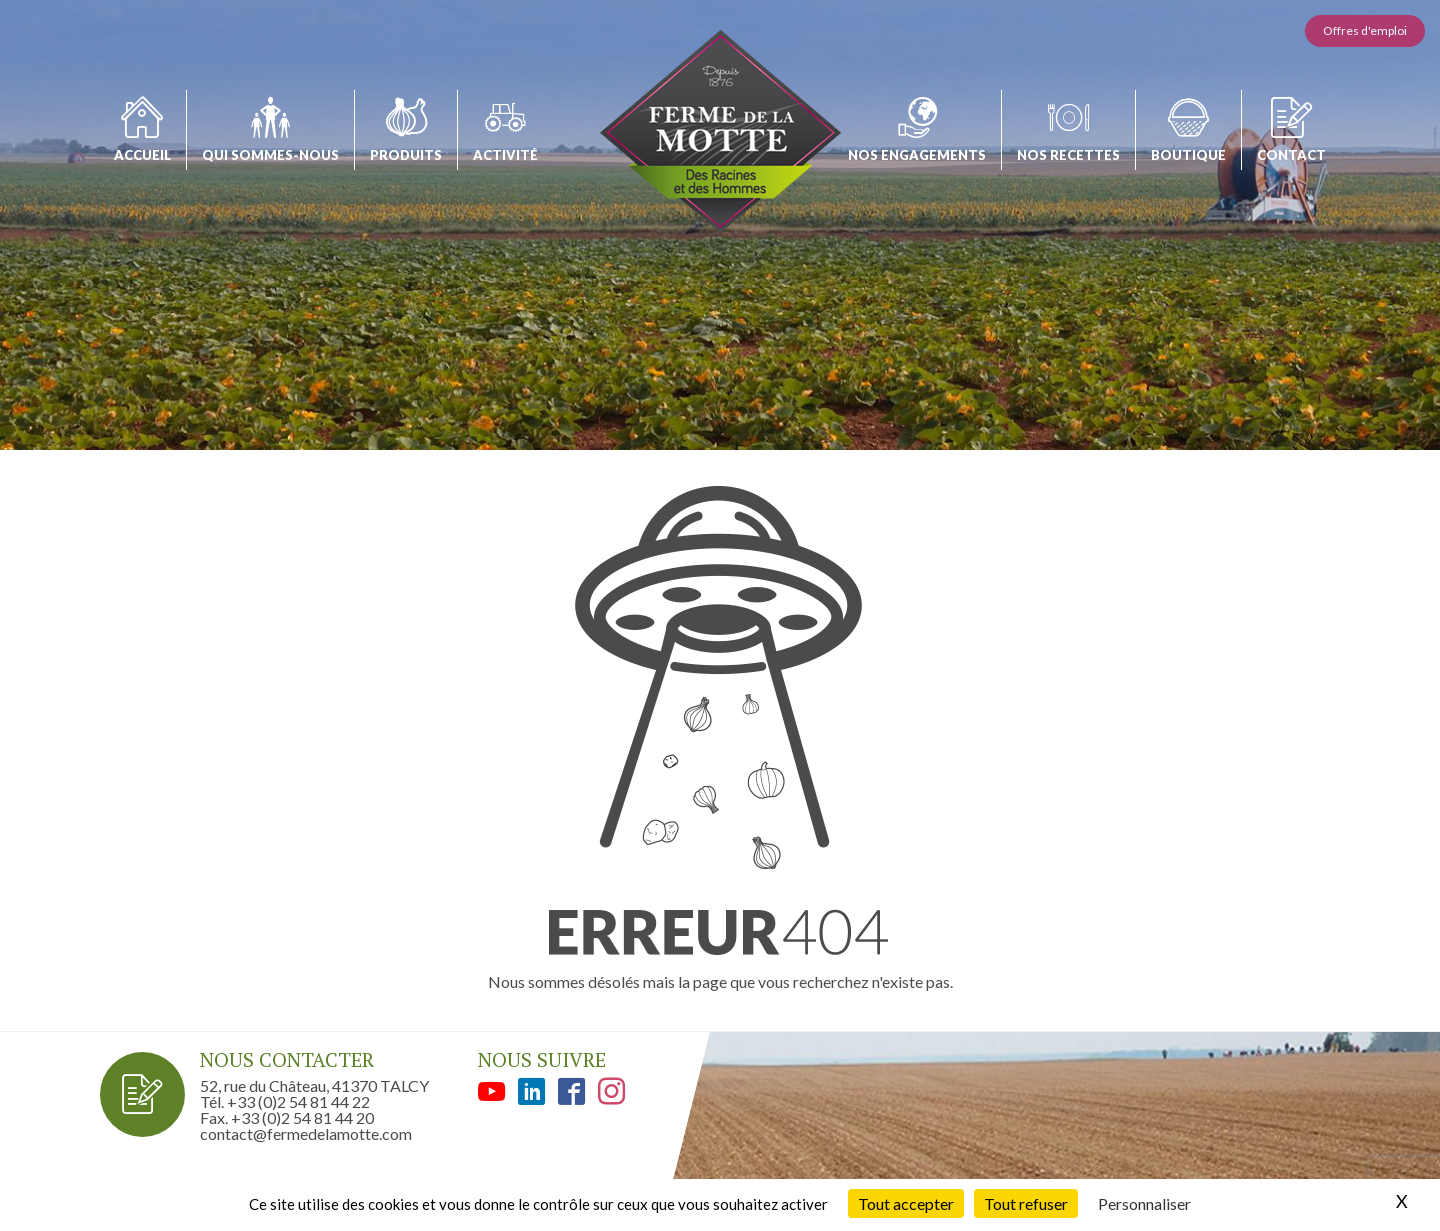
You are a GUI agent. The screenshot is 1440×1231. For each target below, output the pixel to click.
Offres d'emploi (1365, 30)
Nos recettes (1068, 155)
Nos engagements (917, 155)
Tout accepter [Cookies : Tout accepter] (906, 1203)
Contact (1291, 155)
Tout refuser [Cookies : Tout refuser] (1026, 1203)
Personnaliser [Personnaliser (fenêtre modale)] (1144, 1203)
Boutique (1188, 155)
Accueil (142, 155)
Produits (406, 155)
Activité (505, 155)
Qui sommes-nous (270, 155)
